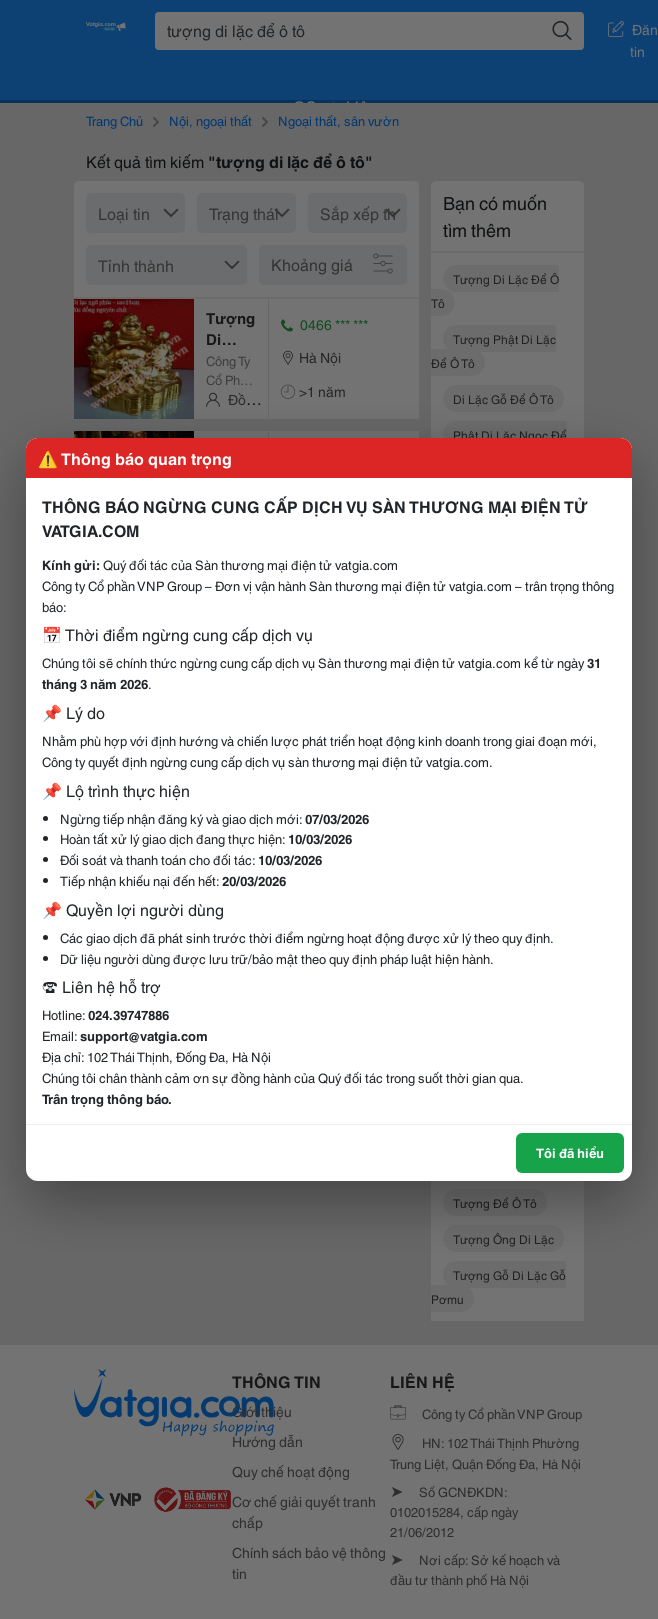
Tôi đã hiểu (570, 1152)
